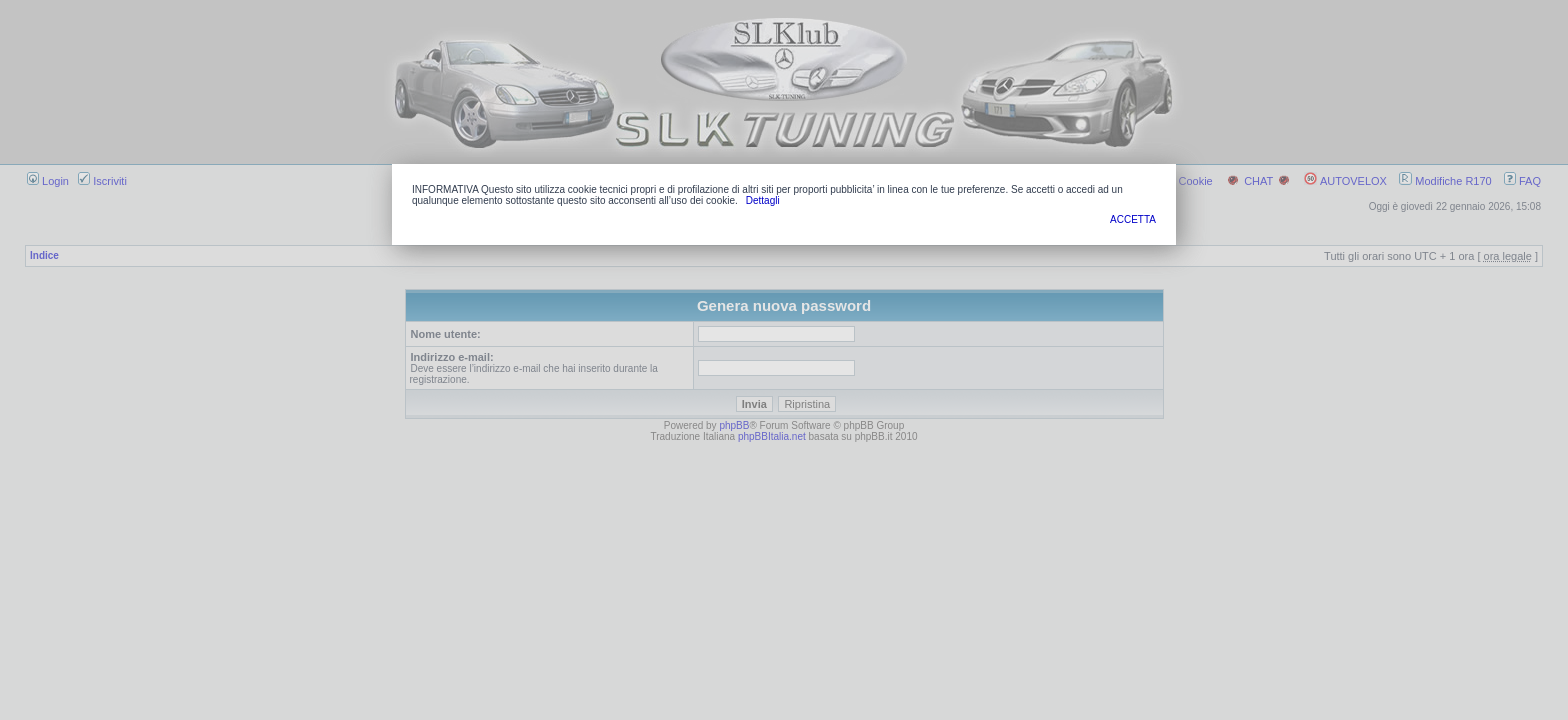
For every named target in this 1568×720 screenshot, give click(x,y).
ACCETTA (1133, 219)
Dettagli (763, 200)
